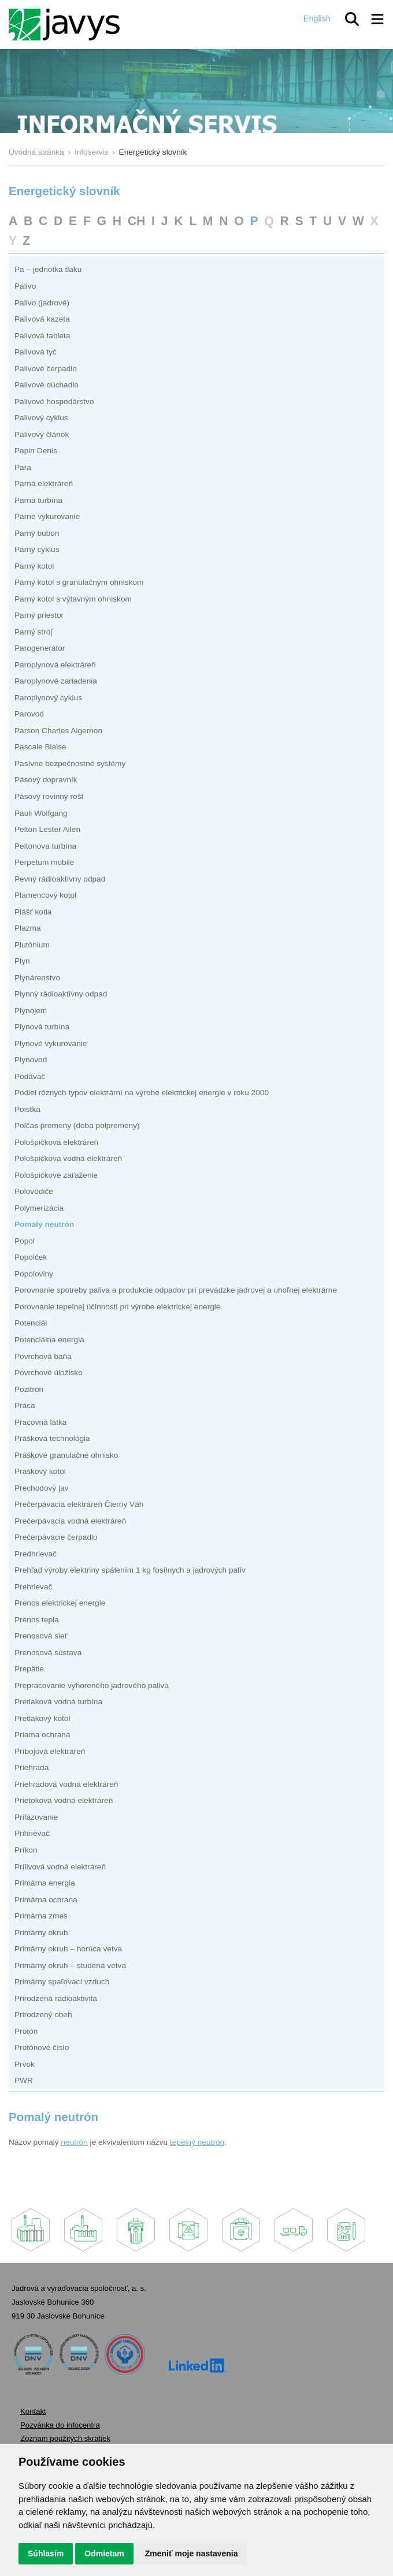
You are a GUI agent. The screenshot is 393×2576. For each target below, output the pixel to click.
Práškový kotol (40, 1471)
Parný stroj (33, 632)
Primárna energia (44, 1883)
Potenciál (30, 1323)
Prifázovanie (36, 1817)
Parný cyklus (37, 549)
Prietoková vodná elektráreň (63, 1800)
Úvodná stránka (36, 152)
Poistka (27, 1109)
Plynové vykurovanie (50, 1043)
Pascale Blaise (40, 746)
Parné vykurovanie (47, 516)
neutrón (74, 2142)
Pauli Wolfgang (41, 813)
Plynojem (30, 1010)
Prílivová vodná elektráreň (60, 1866)
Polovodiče (33, 1191)
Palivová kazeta (42, 319)
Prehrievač (33, 1586)
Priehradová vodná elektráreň (66, 1784)
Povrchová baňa (43, 1356)
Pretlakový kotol (42, 1718)
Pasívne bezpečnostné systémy (69, 763)
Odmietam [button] (104, 2553)
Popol (24, 1241)
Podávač (29, 1076)
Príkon (26, 1850)
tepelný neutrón (197, 2142)
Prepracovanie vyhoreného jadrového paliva (91, 1685)
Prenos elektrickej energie (59, 1603)
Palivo (25, 286)
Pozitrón (28, 1389)
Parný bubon (37, 533)
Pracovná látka (40, 1422)
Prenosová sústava (47, 1652)
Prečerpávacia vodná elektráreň (70, 1521)
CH (137, 220)
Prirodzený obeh (43, 2014)
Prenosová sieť (41, 1636)
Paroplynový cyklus (48, 697)
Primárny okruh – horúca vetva (68, 1948)
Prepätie (29, 1668)
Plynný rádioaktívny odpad (60, 994)
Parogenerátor (39, 648)
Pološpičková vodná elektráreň (68, 1158)
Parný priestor (39, 615)
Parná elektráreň (43, 483)
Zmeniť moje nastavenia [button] (191, 2553)
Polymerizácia (39, 1208)
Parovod (29, 714)
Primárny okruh (41, 1932)
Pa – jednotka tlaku (47, 269)
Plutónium (32, 944)
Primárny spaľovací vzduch (61, 1981)
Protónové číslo (41, 2047)
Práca (24, 1405)
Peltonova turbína (45, 846)
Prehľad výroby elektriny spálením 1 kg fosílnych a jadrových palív (130, 1570)
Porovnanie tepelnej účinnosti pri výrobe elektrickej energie (117, 1306)
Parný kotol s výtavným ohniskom (73, 599)
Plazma (27, 928)
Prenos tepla (36, 1619)
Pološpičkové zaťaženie (56, 1175)
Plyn (22, 961)
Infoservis (92, 152)
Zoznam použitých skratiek (65, 2438)
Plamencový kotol (45, 895)
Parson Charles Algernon (58, 730)
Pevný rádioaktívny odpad (59, 879)
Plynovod (30, 1059)
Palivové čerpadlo (45, 368)
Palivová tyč (35, 352)
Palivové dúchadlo (46, 384)
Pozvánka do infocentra (60, 2425)
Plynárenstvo (37, 977)
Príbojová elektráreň (49, 1751)
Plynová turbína (41, 1026)
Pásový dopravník (45, 779)
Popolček (30, 1257)
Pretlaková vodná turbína (58, 1701)
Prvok (24, 2064)
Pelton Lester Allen (47, 829)
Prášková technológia (52, 1438)
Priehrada (31, 1767)
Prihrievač (32, 1833)
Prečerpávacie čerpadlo (56, 1537)
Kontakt (33, 2411)
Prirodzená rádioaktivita (55, 1998)
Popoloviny (33, 1274)
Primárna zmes (41, 1916)
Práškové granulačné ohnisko (66, 1455)
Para (22, 467)
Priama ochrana (42, 1734)
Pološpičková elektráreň (56, 1142)
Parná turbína (38, 500)
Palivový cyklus (41, 417)
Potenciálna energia (49, 1339)
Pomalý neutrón (44, 1224)
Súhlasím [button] (46, 2553)
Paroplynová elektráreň (55, 664)
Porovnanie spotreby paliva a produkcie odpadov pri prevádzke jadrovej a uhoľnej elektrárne (175, 1290)
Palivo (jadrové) (41, 302)
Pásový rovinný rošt (48, 796)
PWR (23, 2080)
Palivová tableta (42, 335)
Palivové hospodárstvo (54, 401)
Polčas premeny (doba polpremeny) (77, 1125)
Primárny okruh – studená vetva (70, 1965)
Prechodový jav (41, 1488)
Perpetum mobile (44, 862)
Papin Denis (35, 450)
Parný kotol (34, 566)
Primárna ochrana (45, 1899)
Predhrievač (35, 1554)
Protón (26, 2031)
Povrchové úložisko (48, 1372)
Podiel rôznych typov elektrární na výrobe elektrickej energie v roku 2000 (141, 1092)
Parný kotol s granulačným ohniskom (78, 582)
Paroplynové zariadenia (55, 681)
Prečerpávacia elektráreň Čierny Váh (78, 1504)
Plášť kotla (32, 912)
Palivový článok (41, 434)
